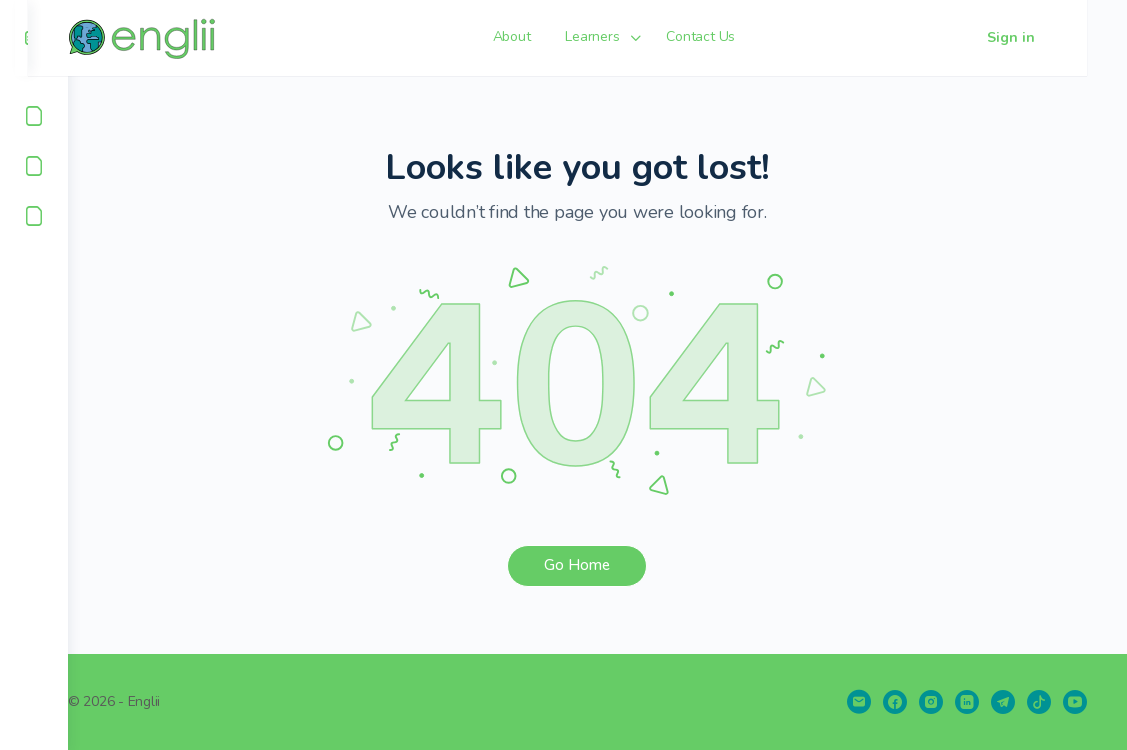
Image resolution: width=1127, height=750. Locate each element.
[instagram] (931, 702)
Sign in (1051, 37)
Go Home (598, 565)
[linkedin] (967, 702)
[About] (34, 116)
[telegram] (1003, 702)
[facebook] (895, 702)
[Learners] (34, 166)
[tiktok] (1039, 702)
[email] (859, 702)
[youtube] (1075, 702)
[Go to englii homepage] (185, 36)
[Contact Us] (34, 216)
